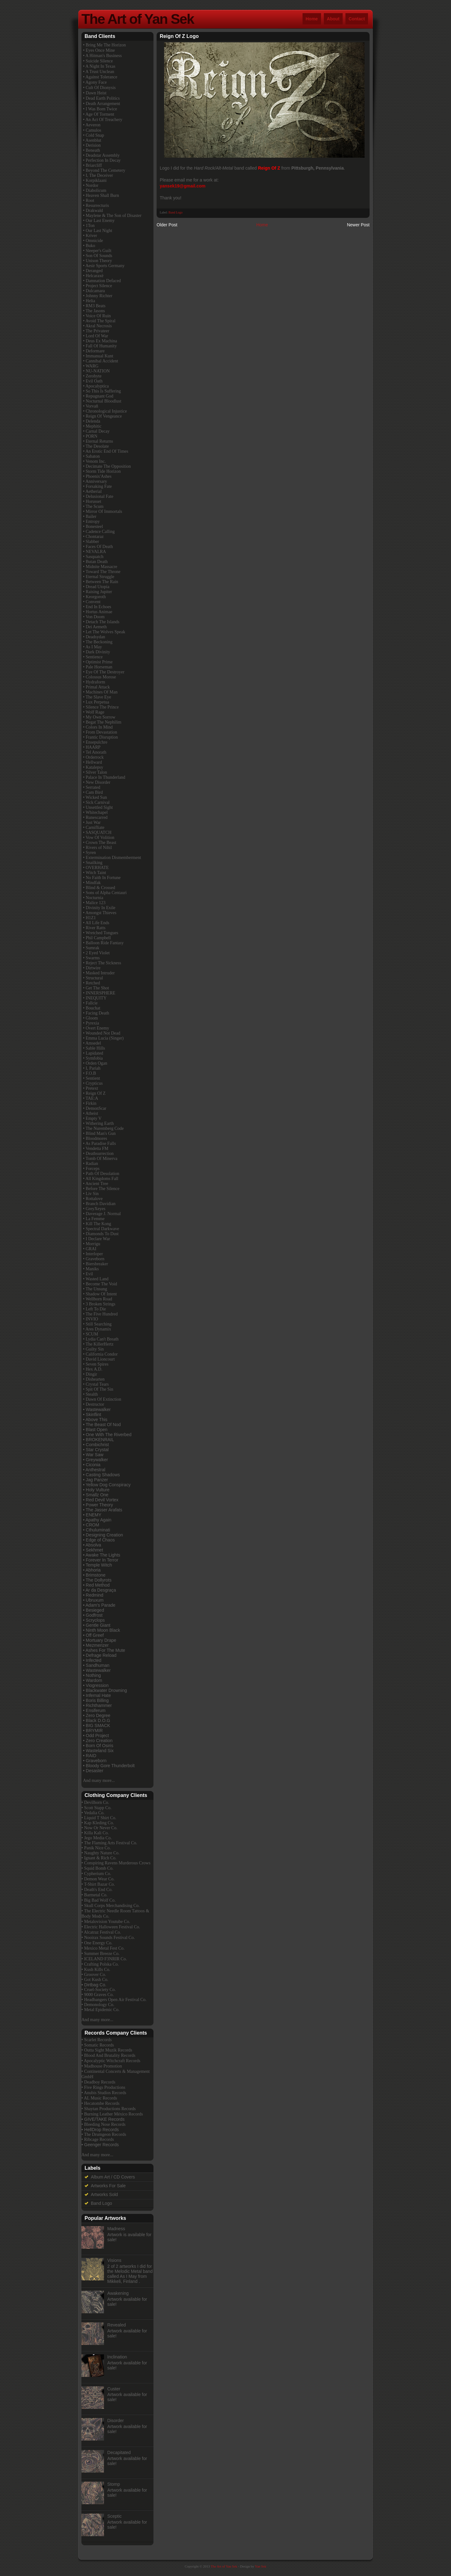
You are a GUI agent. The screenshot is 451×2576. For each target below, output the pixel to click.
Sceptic (114, 2516)
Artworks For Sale (108, 2185)
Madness (116, 2228)
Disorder (115, 2420)
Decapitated (119, 2452)
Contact (357, 18)
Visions (114, 2260)
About (333, 18)
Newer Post (358, 224)
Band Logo (175, 212)
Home (312, 18)
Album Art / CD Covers (113, 2176)
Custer (113, 2388)
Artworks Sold (104, 2194)
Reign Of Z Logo (179, 36)
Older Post (167, 224)
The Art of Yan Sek (137, 19)
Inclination (117, 2356)
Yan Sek (260, 2566)
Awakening (118, 2293)
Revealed (116, 2324)
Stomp (113, 2484)
